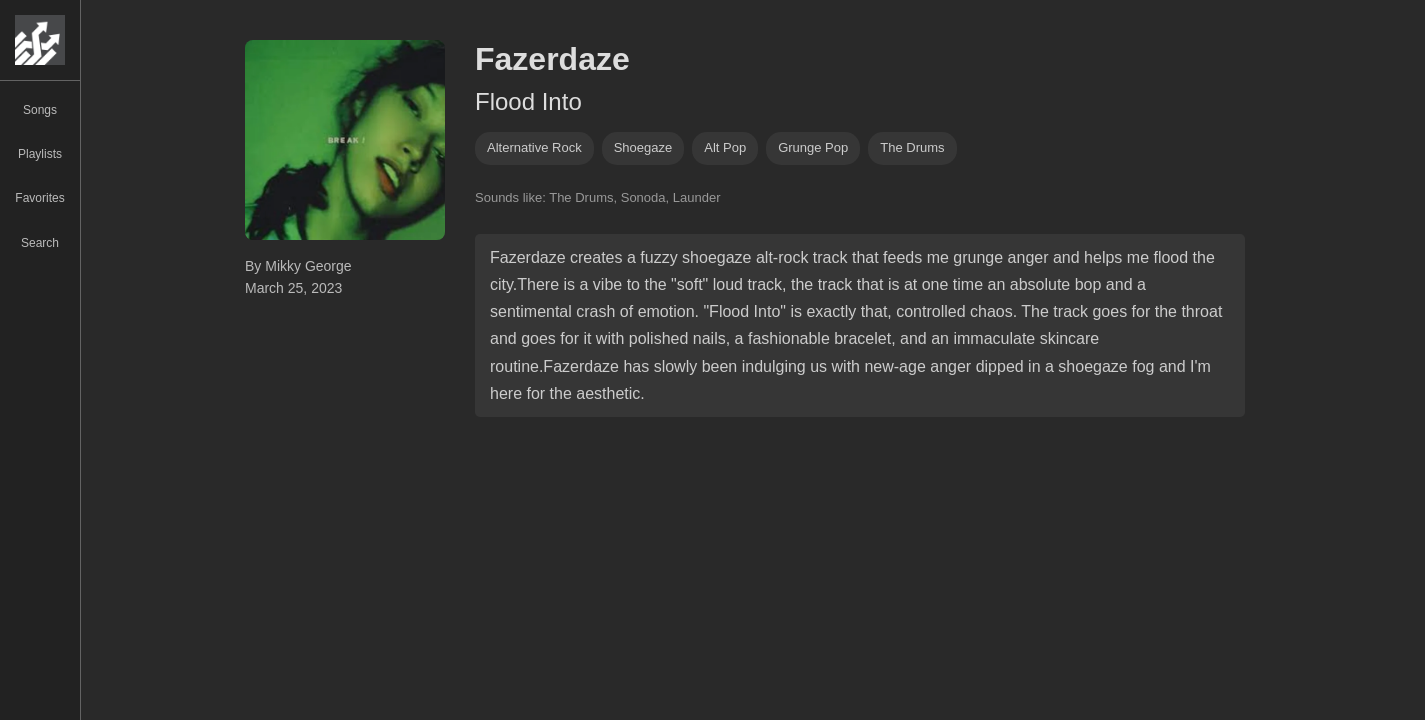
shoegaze (643, 147)
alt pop (725, 147)
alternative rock (534, 147)
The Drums (912, 147)
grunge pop (813, 147)
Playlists (40, 154)
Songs (40, 110)
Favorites (39, 198)
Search (40, 243)
